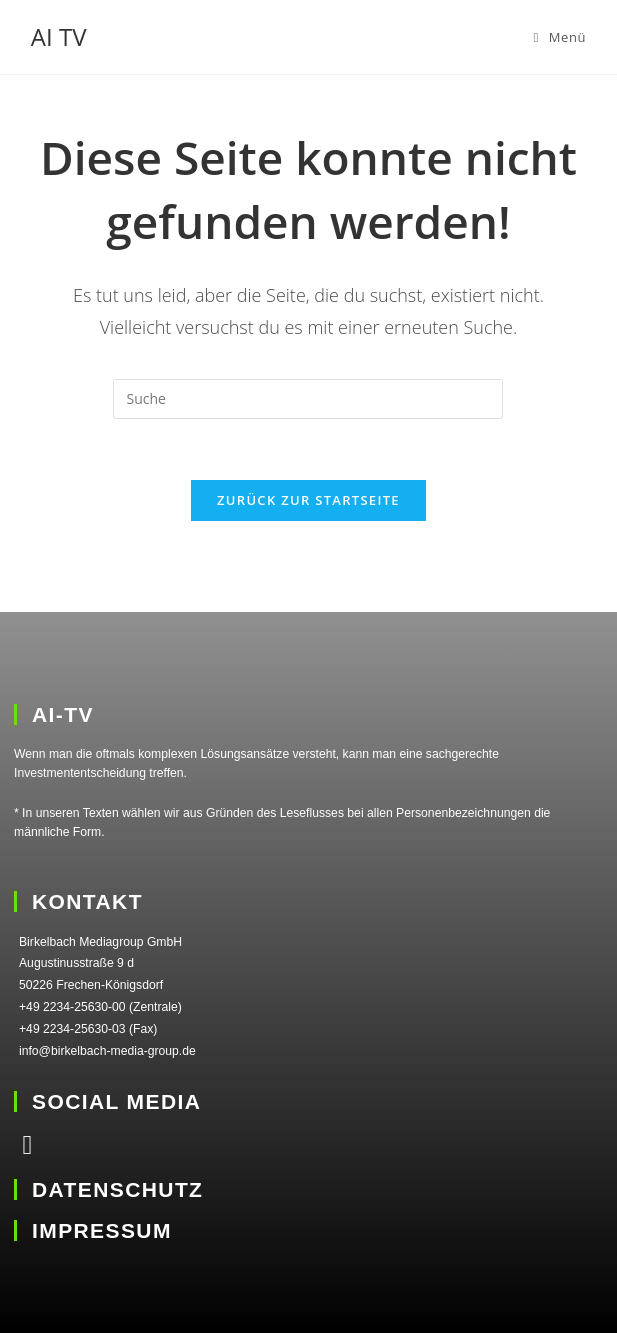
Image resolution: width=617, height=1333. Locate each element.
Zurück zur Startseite (308, 500)
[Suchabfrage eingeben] (308, 399)
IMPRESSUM (102, 1230)
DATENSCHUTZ (117, 1189)
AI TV (59, 36)
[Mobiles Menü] (559, 37)
